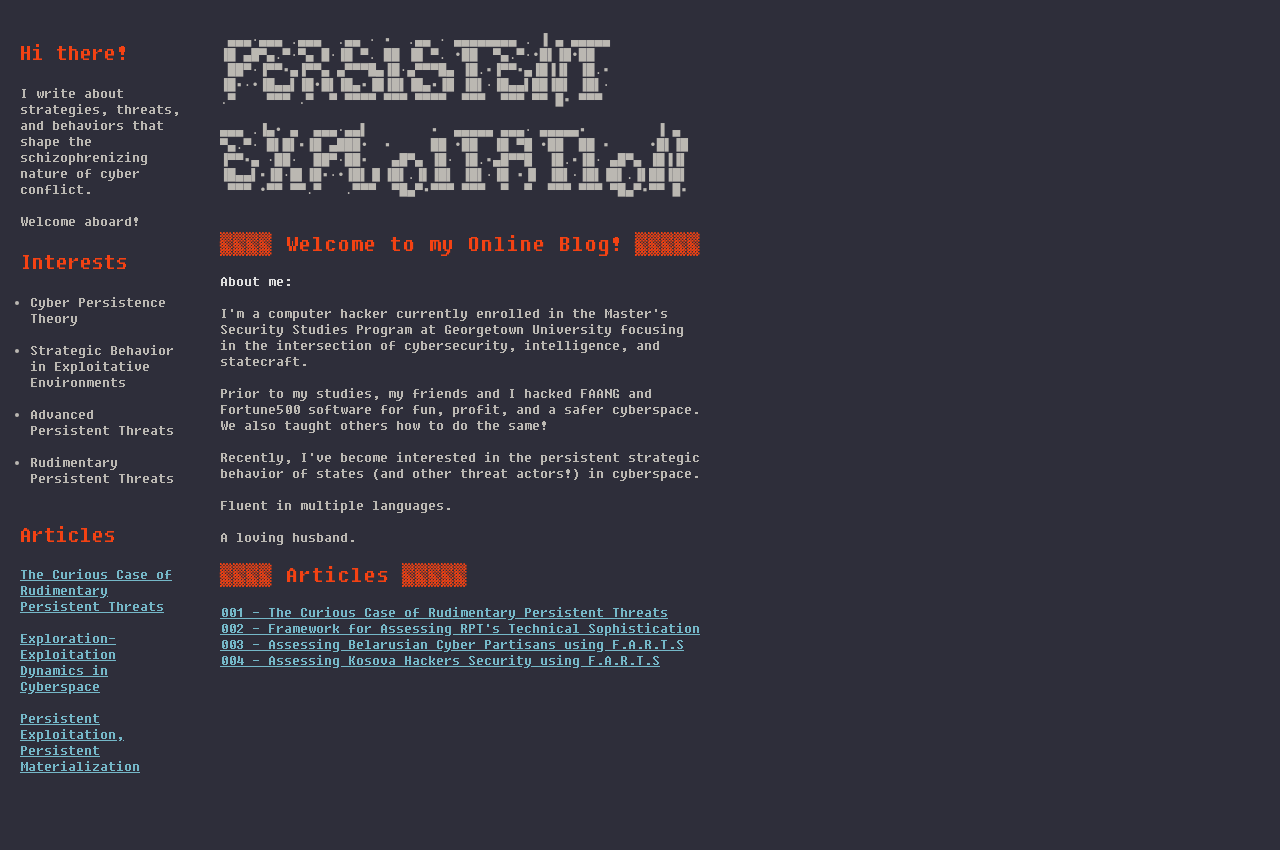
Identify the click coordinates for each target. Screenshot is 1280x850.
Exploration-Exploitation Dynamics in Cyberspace (68, 662)
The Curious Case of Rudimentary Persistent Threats (96, 590)
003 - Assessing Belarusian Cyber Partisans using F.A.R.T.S (452, 680)
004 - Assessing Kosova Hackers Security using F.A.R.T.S (440, 696)
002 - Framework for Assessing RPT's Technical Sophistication (460, 664)
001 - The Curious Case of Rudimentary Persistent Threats (444, 648)
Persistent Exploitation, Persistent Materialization (80, 742)
